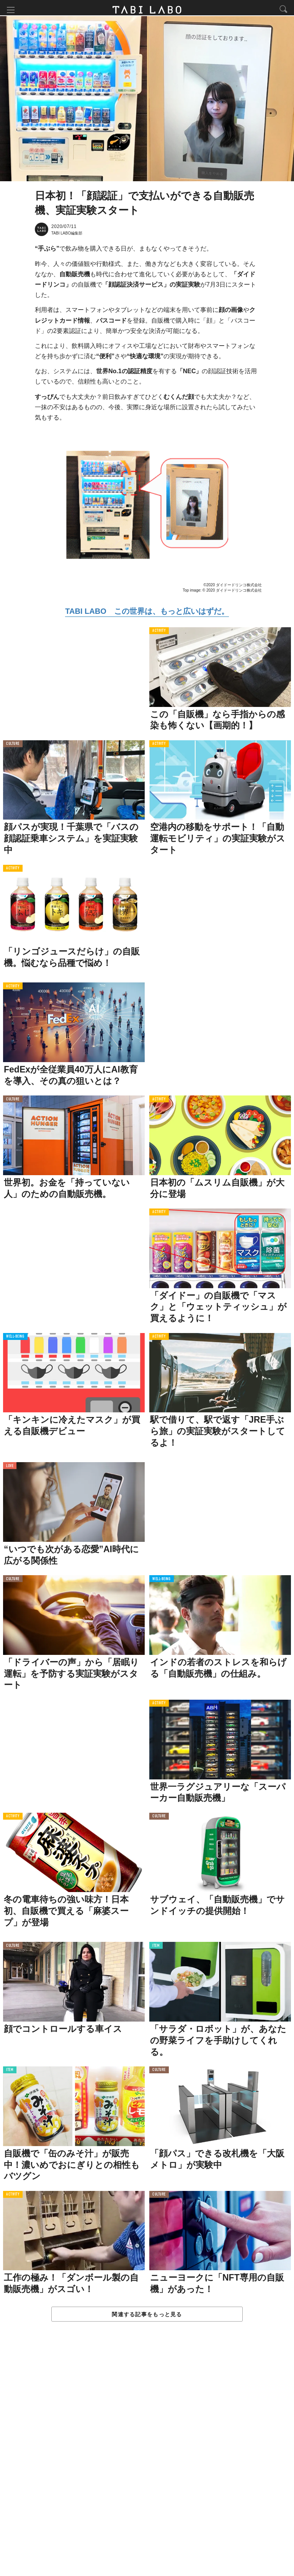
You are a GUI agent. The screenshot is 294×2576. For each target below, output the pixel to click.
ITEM (156, 1948)
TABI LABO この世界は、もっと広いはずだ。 (147, 614)
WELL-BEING (15, 1340)
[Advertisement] (147, 2458)
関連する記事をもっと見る (147, 2317)
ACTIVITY (159, 634)
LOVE (9, 1469)
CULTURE (13, 747)
